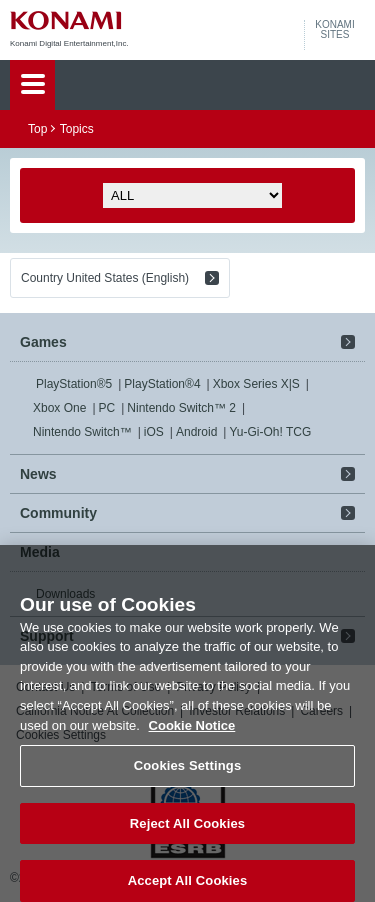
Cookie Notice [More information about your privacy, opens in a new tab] (192, 730)
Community (58, 513)
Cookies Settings (188, 770)
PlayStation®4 (162, 384)
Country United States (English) (105, 278)
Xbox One (59, 408)
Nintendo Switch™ (82, 432)
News (38, 474)
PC (107, 408)
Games (43, 342)
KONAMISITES (334, 30)
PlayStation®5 (74, 384)
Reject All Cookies (187, 828)
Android (196, 432)
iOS (154, 432)
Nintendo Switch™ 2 (181, 408)
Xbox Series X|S (256, 384)
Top (37, 129)
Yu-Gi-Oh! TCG (270, 432)
